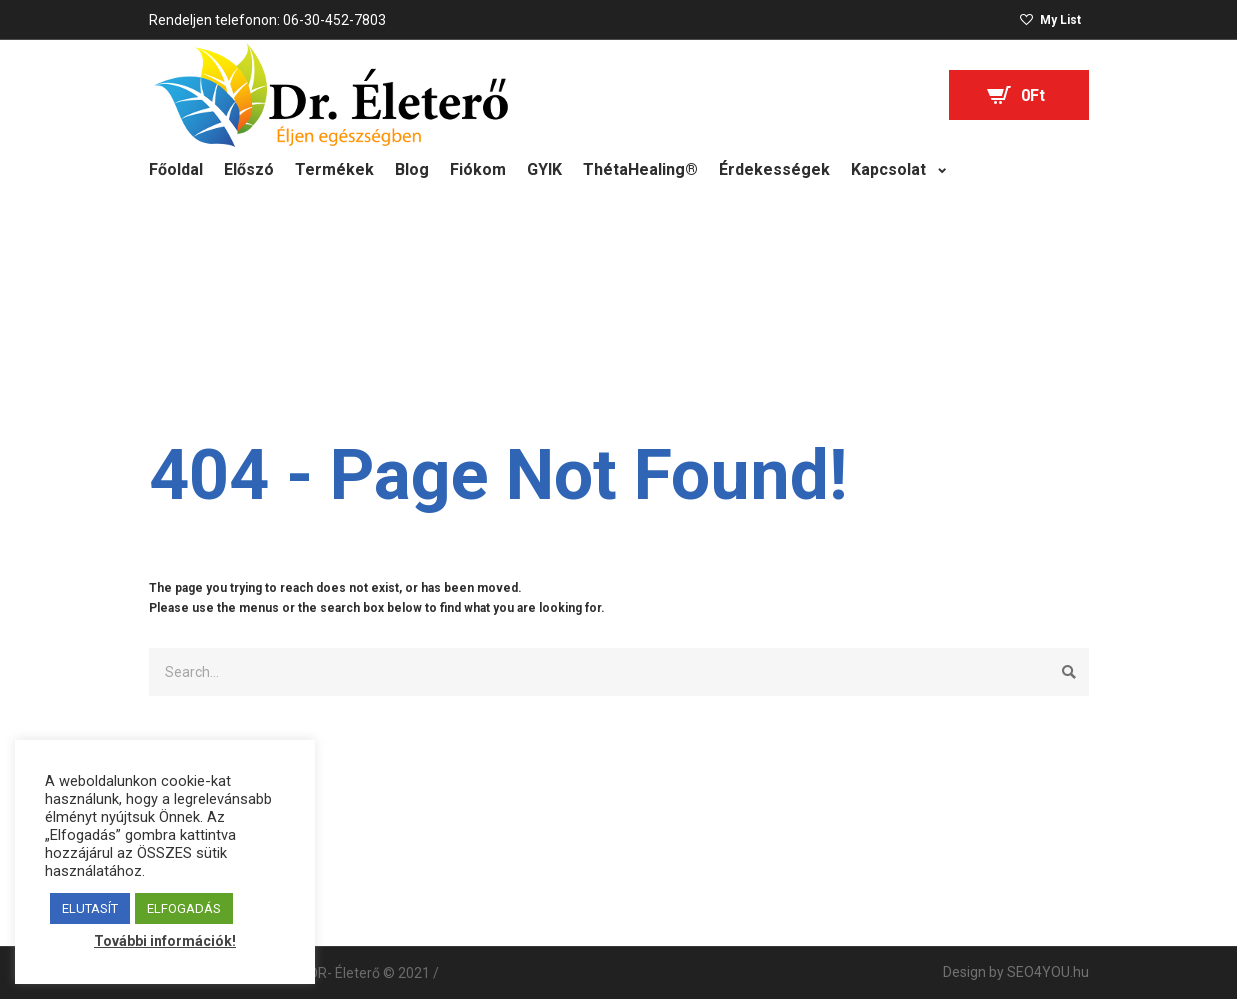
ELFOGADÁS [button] (184, 908)
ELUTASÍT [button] (90, 908)
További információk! (165, 941)
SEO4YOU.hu (1048, 972)
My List (1060, 20)
